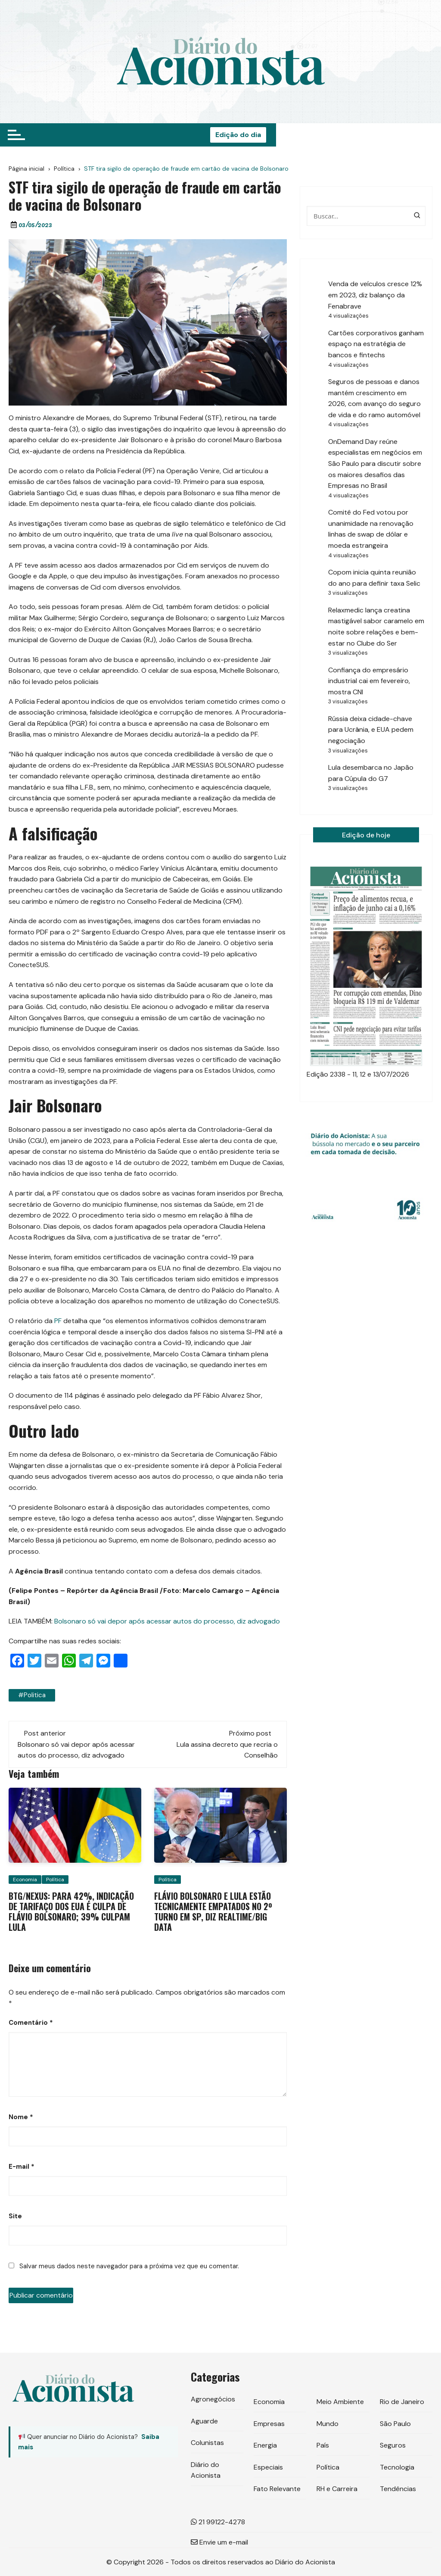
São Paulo (395, 2423)
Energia (265, 2444)
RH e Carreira (337, 2488)
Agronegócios (213, 2398)
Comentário (31, 2022)
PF (58, 1320)
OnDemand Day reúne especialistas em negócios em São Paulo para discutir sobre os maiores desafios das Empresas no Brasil (375, 463)
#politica (31, 1695)
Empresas (269, 2423)
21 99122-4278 (218, 2521)
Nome (21, 2116)
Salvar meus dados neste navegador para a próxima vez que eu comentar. (129, 2265)
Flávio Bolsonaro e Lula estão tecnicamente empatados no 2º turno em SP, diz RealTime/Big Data (213, 1911)
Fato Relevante (277, 2488)
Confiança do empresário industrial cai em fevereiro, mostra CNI (369, 680)
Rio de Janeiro (402, 2401)
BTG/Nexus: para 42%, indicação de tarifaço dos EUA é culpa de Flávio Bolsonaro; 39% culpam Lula (71, 1911)
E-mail (21, 2166)
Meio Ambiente (340, 2401)
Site (15, 2215)
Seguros (393, 2444)
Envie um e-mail (219, 2541)
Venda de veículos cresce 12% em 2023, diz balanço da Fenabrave (375, 294)
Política (55, 1879)
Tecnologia (397, 2466)
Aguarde (204, 2420)
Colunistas (207, 2442)
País (323, 2444)
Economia (25, 1879)
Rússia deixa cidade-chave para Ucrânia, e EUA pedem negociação (370, 729)
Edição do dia (402, 134)
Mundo (328, 2423)
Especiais (268, 2466)
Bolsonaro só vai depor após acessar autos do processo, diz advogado (167, 1621)
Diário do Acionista (205, 2470)
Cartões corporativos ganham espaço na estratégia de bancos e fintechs (376, 343)
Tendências (398, 2488)
